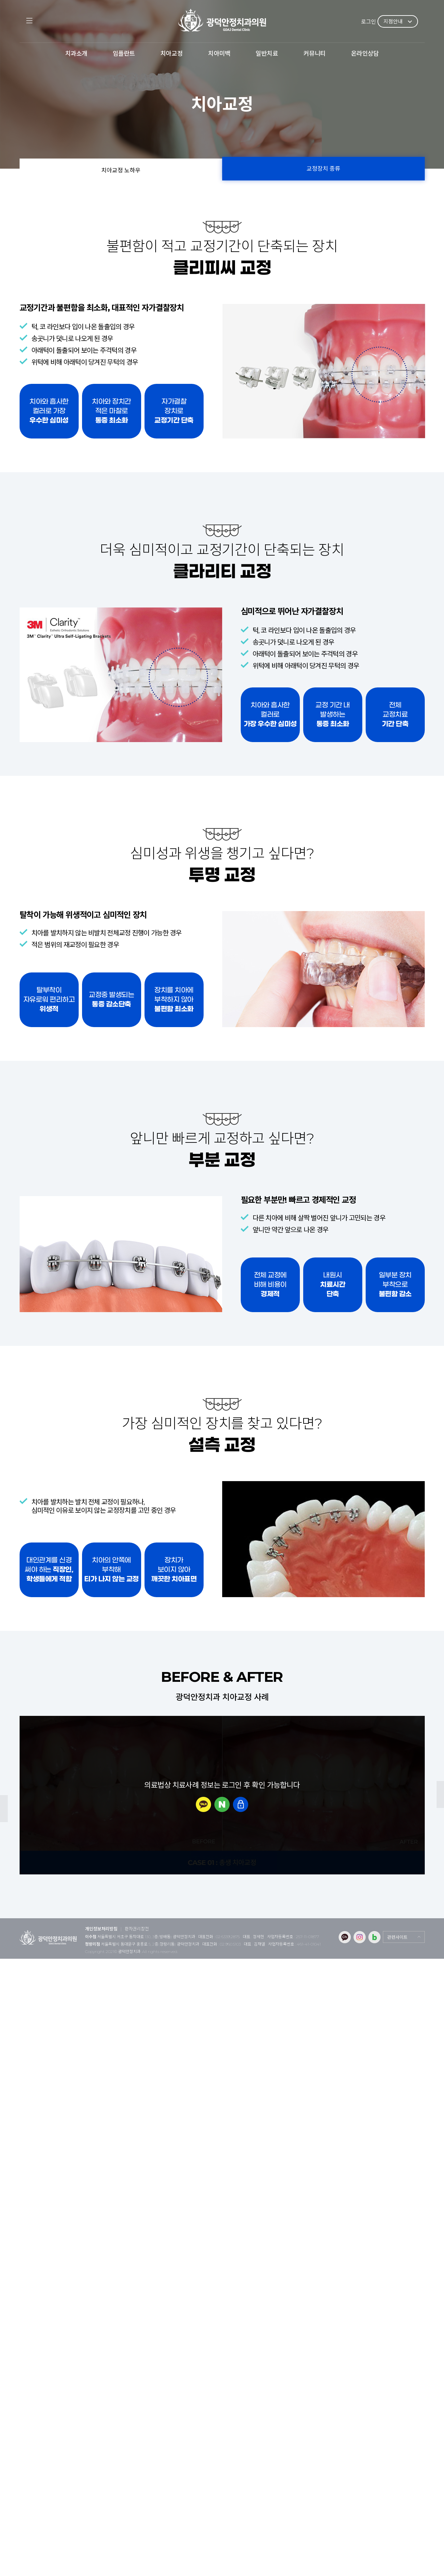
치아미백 (219, 53)
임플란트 (124, 53)
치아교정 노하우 (120, 170)
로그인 (368, 22)
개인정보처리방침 (101, 1928)
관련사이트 (397, 1937)
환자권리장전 (137, 1928)
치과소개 (76, 53)
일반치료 (267, 53)
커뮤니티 (315, 53)
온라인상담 (365, 53)
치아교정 (171, 53)
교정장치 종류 (323, 168)
